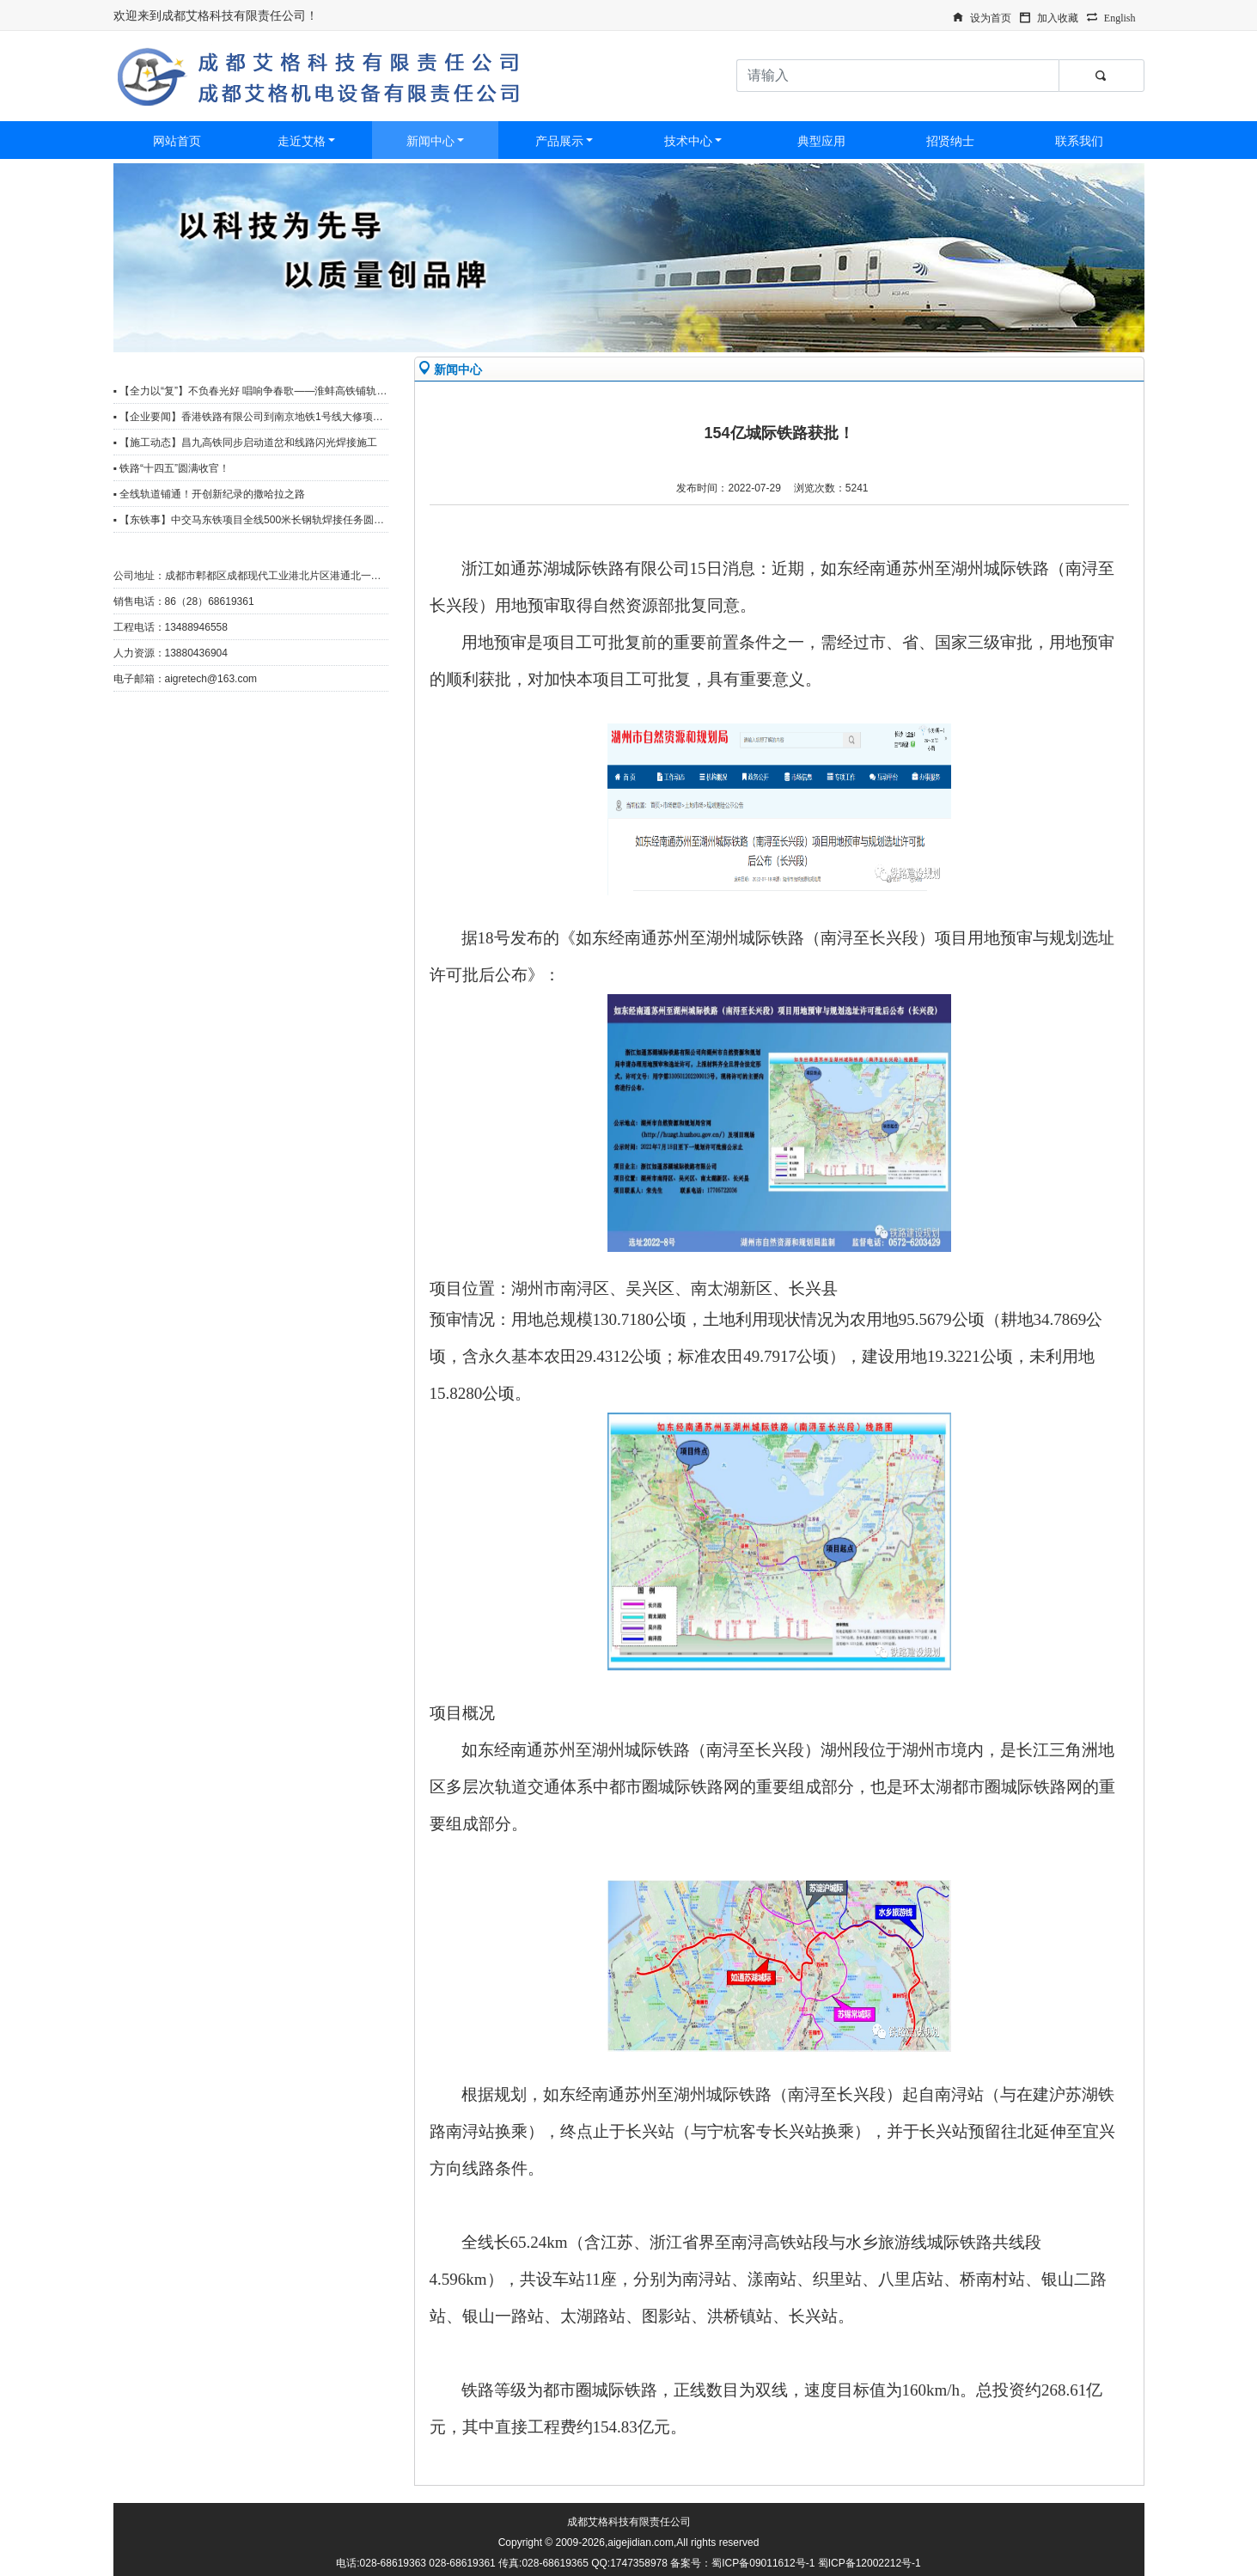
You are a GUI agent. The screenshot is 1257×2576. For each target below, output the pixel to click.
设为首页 (990, 16)
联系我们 (1079, 141)
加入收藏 (1057, 16)
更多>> (362, 367)
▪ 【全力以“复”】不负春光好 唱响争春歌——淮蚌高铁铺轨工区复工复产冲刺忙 (291, 391)
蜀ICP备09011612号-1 (763, 2563)
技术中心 (688, 141)
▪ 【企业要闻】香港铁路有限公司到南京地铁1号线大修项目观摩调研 (268, 417)
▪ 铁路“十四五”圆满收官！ (171, 468)
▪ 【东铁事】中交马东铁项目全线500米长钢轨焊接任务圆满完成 (259, 520)
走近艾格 (302, 141)
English (1120, 16)
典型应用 (821, 141)
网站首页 (177, 141)
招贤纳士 (950, 141)
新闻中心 (430, 141)
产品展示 (559, 141)
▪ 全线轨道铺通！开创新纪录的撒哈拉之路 (209, 494)
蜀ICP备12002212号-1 (869, 2563)
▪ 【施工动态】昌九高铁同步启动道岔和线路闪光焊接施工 (245, 442)
